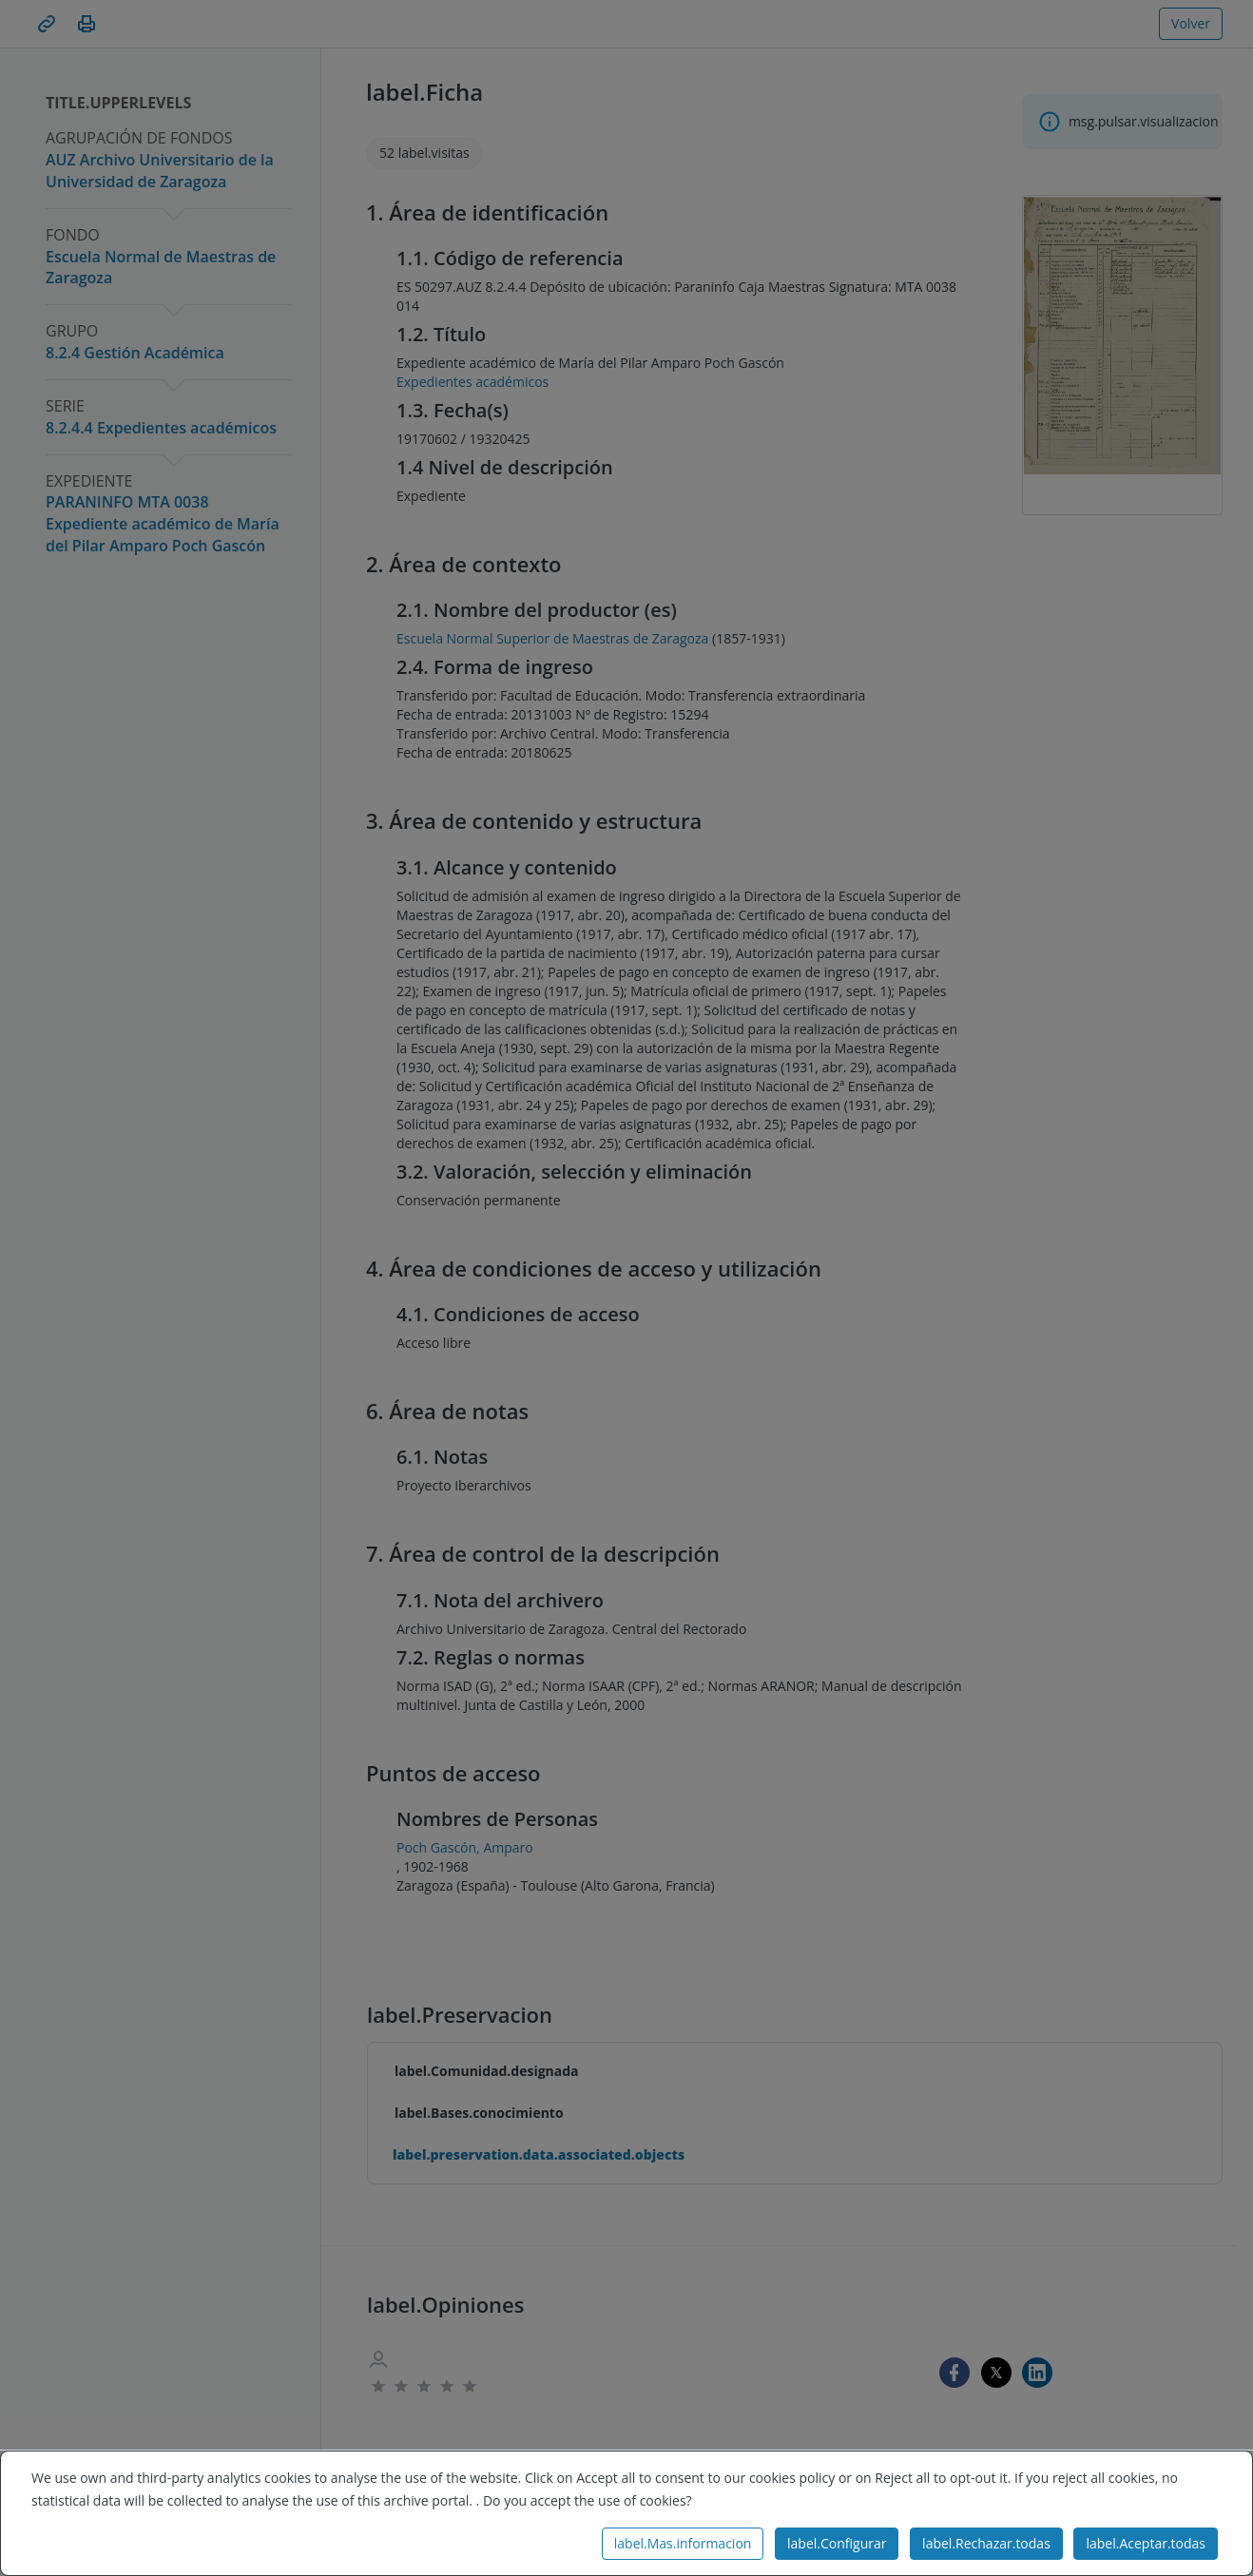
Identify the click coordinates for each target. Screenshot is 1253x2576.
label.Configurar (836, 2543)
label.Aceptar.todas (1145, 2543)
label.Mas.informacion (683, 2543)
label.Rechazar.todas (986, 2543)
